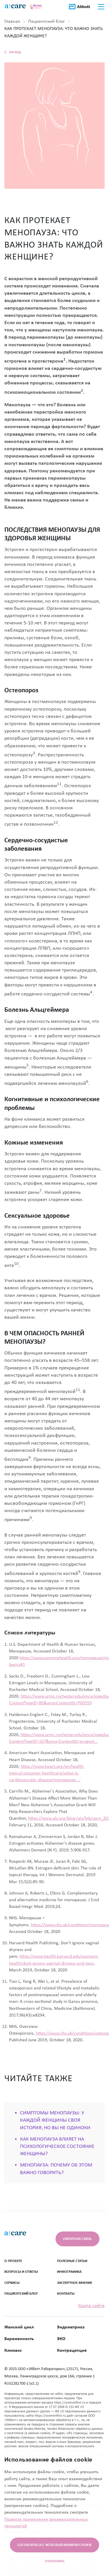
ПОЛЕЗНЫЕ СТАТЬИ (72, 2261)
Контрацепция (72, 2350)
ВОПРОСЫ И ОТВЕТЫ (21, 2272)
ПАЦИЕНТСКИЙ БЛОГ (21, 2294)
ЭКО (61, 2339)
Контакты (65, 2294)
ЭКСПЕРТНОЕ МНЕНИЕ (74, 2283)
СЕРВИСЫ (11, 2283)
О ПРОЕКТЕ (13, 2261)
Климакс (13, 2350)
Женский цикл (19, 2327)
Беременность (19, 2339)
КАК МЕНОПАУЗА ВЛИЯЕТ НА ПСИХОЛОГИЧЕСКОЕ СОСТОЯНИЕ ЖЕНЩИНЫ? (57, 2147)
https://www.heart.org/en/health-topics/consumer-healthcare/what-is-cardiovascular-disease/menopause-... (47, 1773)
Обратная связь (77, 2239)
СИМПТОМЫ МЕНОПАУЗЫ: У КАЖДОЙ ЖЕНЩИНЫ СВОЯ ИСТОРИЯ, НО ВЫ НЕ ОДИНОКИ (55, 2120)
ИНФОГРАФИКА (69, 2272)
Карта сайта (91, 2306)
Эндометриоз (71, 2327)
